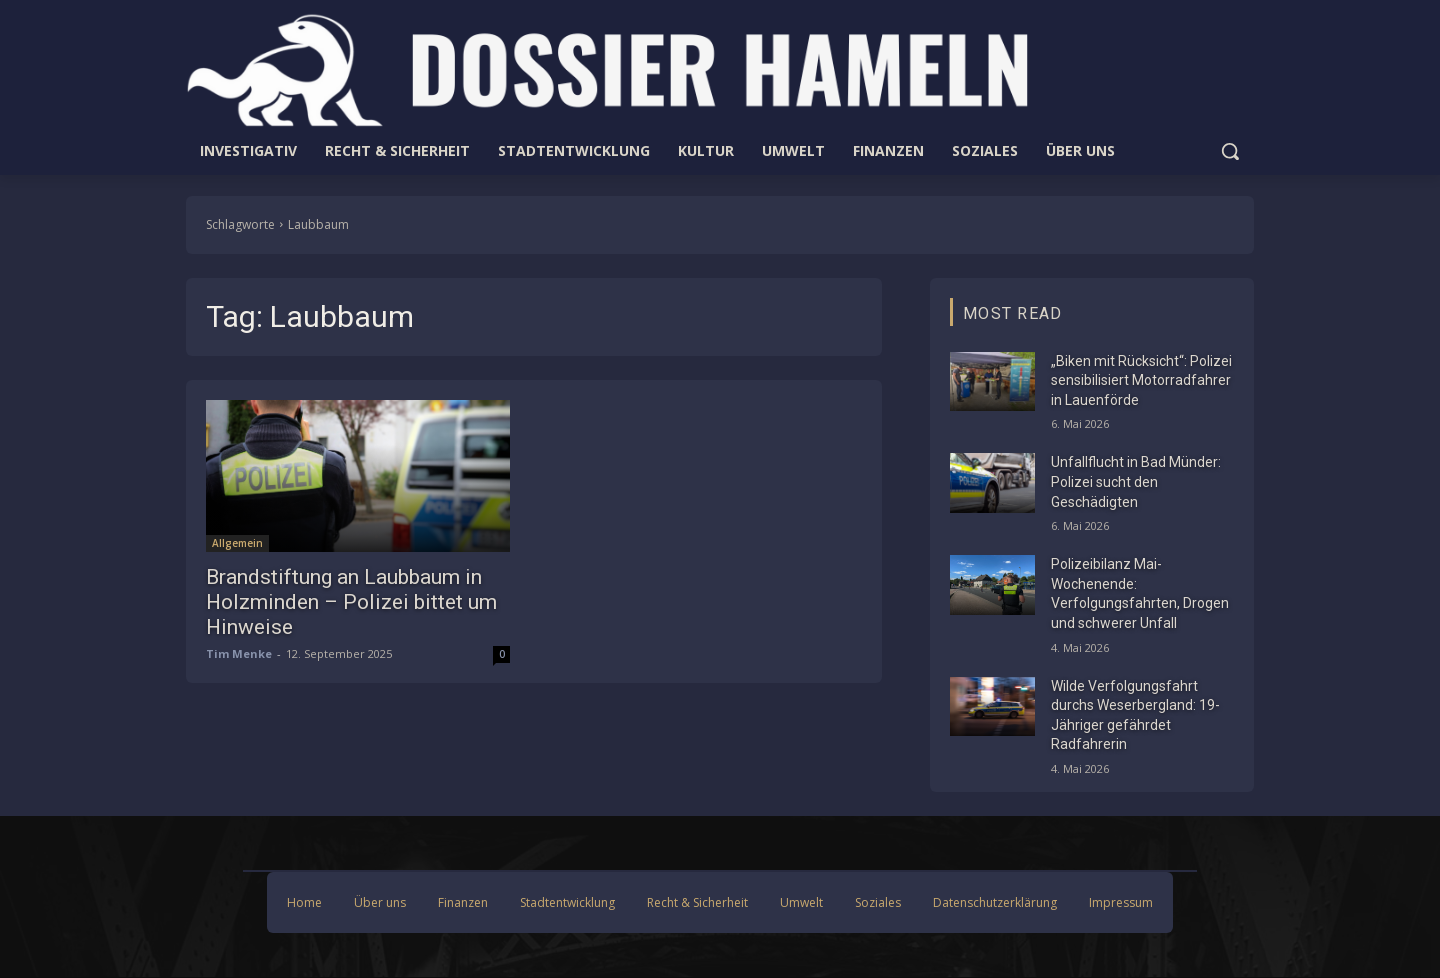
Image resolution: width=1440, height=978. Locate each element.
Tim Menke (239, 653)
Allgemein (237, 543)
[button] (1230, 151)
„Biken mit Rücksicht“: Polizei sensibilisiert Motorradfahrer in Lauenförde (1141, 380)
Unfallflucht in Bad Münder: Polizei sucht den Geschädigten (1136, 481)
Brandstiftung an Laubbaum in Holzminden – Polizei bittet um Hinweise (351, 602)
